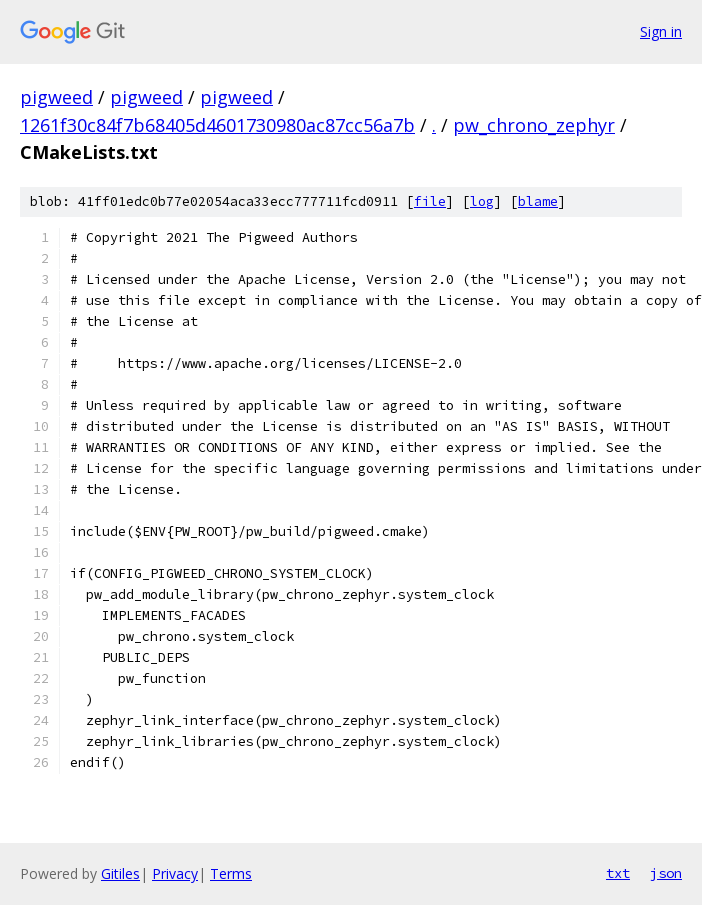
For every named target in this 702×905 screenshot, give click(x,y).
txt (618, 873)
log (482, 201)
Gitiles (120, 873)
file (430, 201)
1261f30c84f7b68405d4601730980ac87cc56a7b (217, 125)
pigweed (56, 97)
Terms (231, 873)
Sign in (661, 31)
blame (538, 201)
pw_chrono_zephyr (534, 125)
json (666, 873)
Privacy (175, 873)
